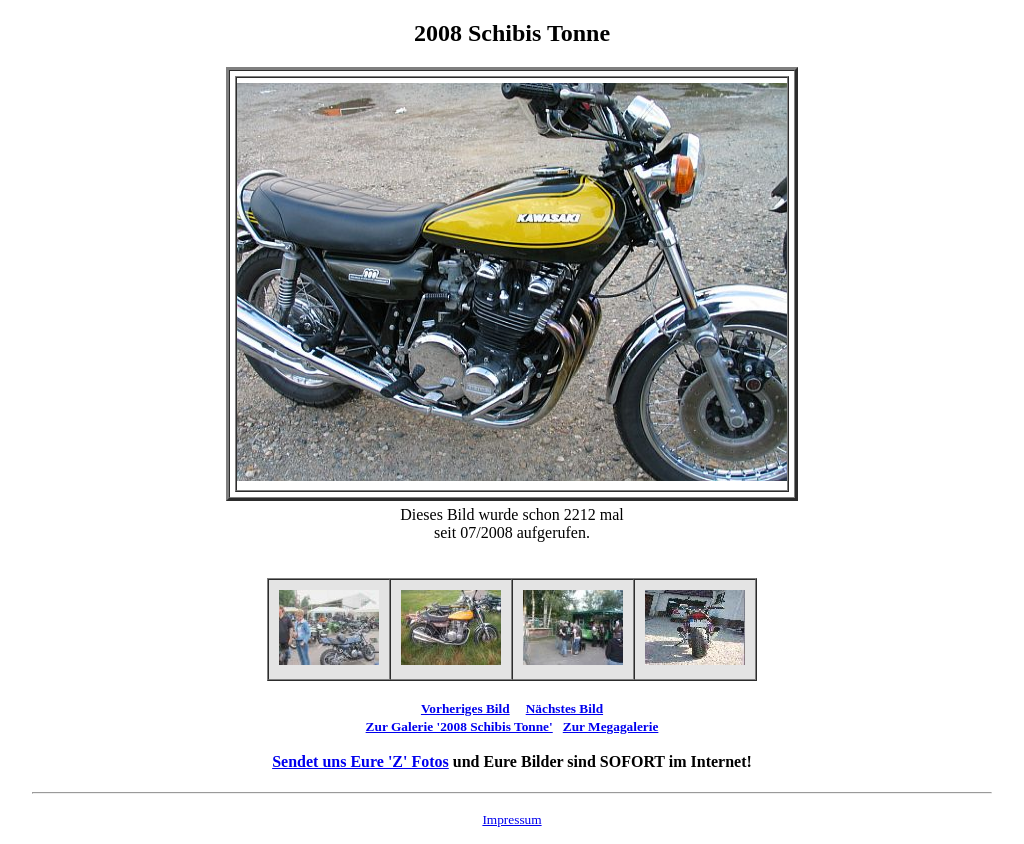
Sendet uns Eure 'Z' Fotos (360, 761)
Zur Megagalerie (611, 726)
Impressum (511, 819)
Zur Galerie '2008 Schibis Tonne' (459, 726)
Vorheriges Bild (465, 708)
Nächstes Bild (564, 708)
